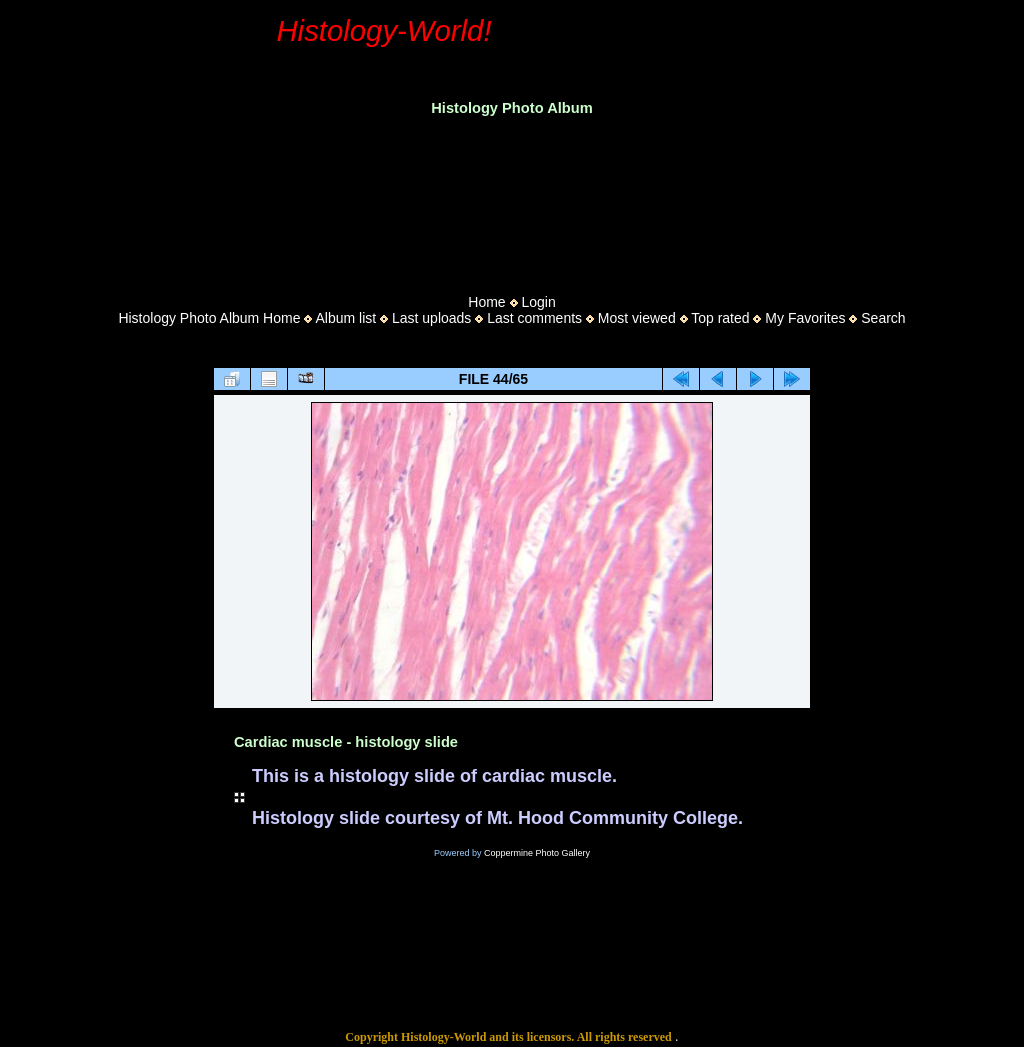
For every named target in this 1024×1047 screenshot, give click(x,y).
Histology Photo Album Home (209, 318)
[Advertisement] (512, 199)
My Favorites (805, 318)
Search (883, 318)
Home (486, 302)
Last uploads (431, 318)
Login (538, 302)
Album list (345, 318)
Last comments (534, 318)
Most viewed (637, 318)
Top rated (720, 318)
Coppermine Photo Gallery (537, 853)
